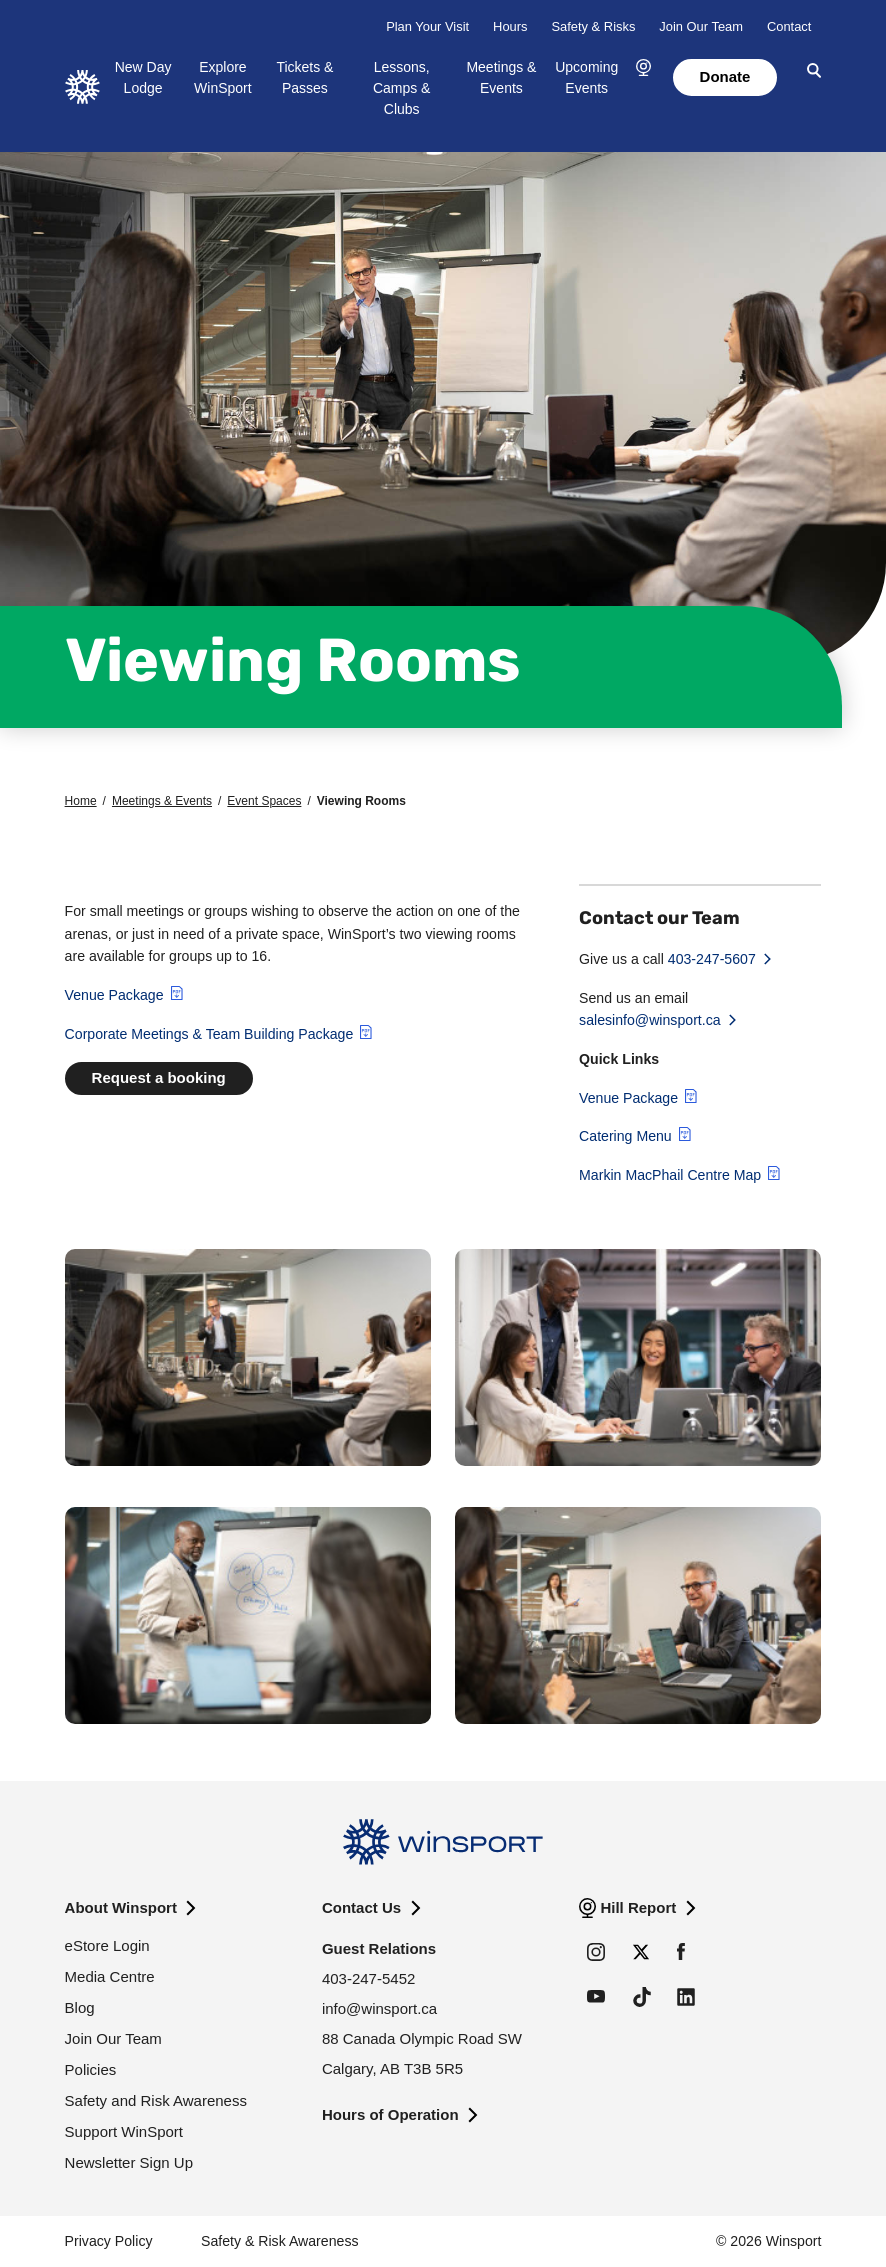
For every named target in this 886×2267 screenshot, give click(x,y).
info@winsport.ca (379, 2008)
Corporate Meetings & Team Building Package (209, 1034)
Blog (80, 2007)
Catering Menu (625, 1136)
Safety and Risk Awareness (156, 2100)
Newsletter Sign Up (129, 2162)
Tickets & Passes (304, 77)
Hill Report (638, 1907)
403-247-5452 (368, 1978)
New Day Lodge (143, 77)
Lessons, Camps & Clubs (402, 88)
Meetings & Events (501, 77)
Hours (510, 26)
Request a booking (159, 1077)
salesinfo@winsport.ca (650, 1020)
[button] (643, 69)
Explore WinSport (223, 77)
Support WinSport (124, 2131)
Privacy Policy (109, 2241)
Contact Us (361, 1907)
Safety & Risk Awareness (280, 2241)
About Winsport (121, 1907)
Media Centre (110, 1976)
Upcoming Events (586, 77)
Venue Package (114, 995)
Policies (91, 2069)
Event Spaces (264, 801)
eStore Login (107, 1945)
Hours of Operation (390, 2114)
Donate (725, 76)
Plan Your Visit (427, 26)
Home (81, 801)
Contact (789, 26)
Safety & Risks (593, 26)
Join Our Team (701, 26)
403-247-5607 (712, 959)
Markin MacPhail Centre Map (670, 1175)
